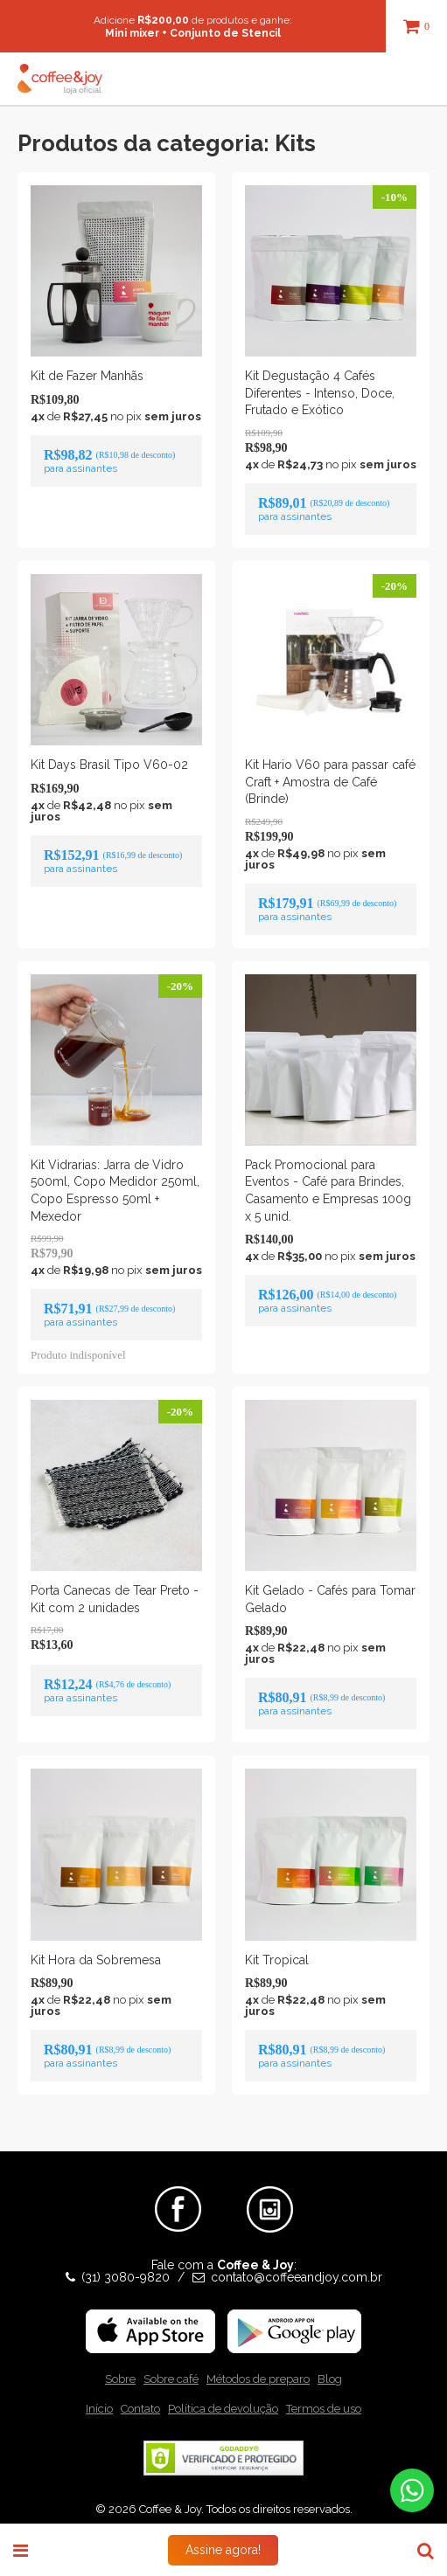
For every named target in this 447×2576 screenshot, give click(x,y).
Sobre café (171, 2379)
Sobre (120, 2379)
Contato (140, 2408)
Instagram (270, 2192)
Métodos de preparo (258, 2379)
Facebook (178, 2192)
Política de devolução (223, 2408)
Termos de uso (323, 2408)
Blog (330, 2379)
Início (99, 2408)
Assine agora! (223, 2550)
